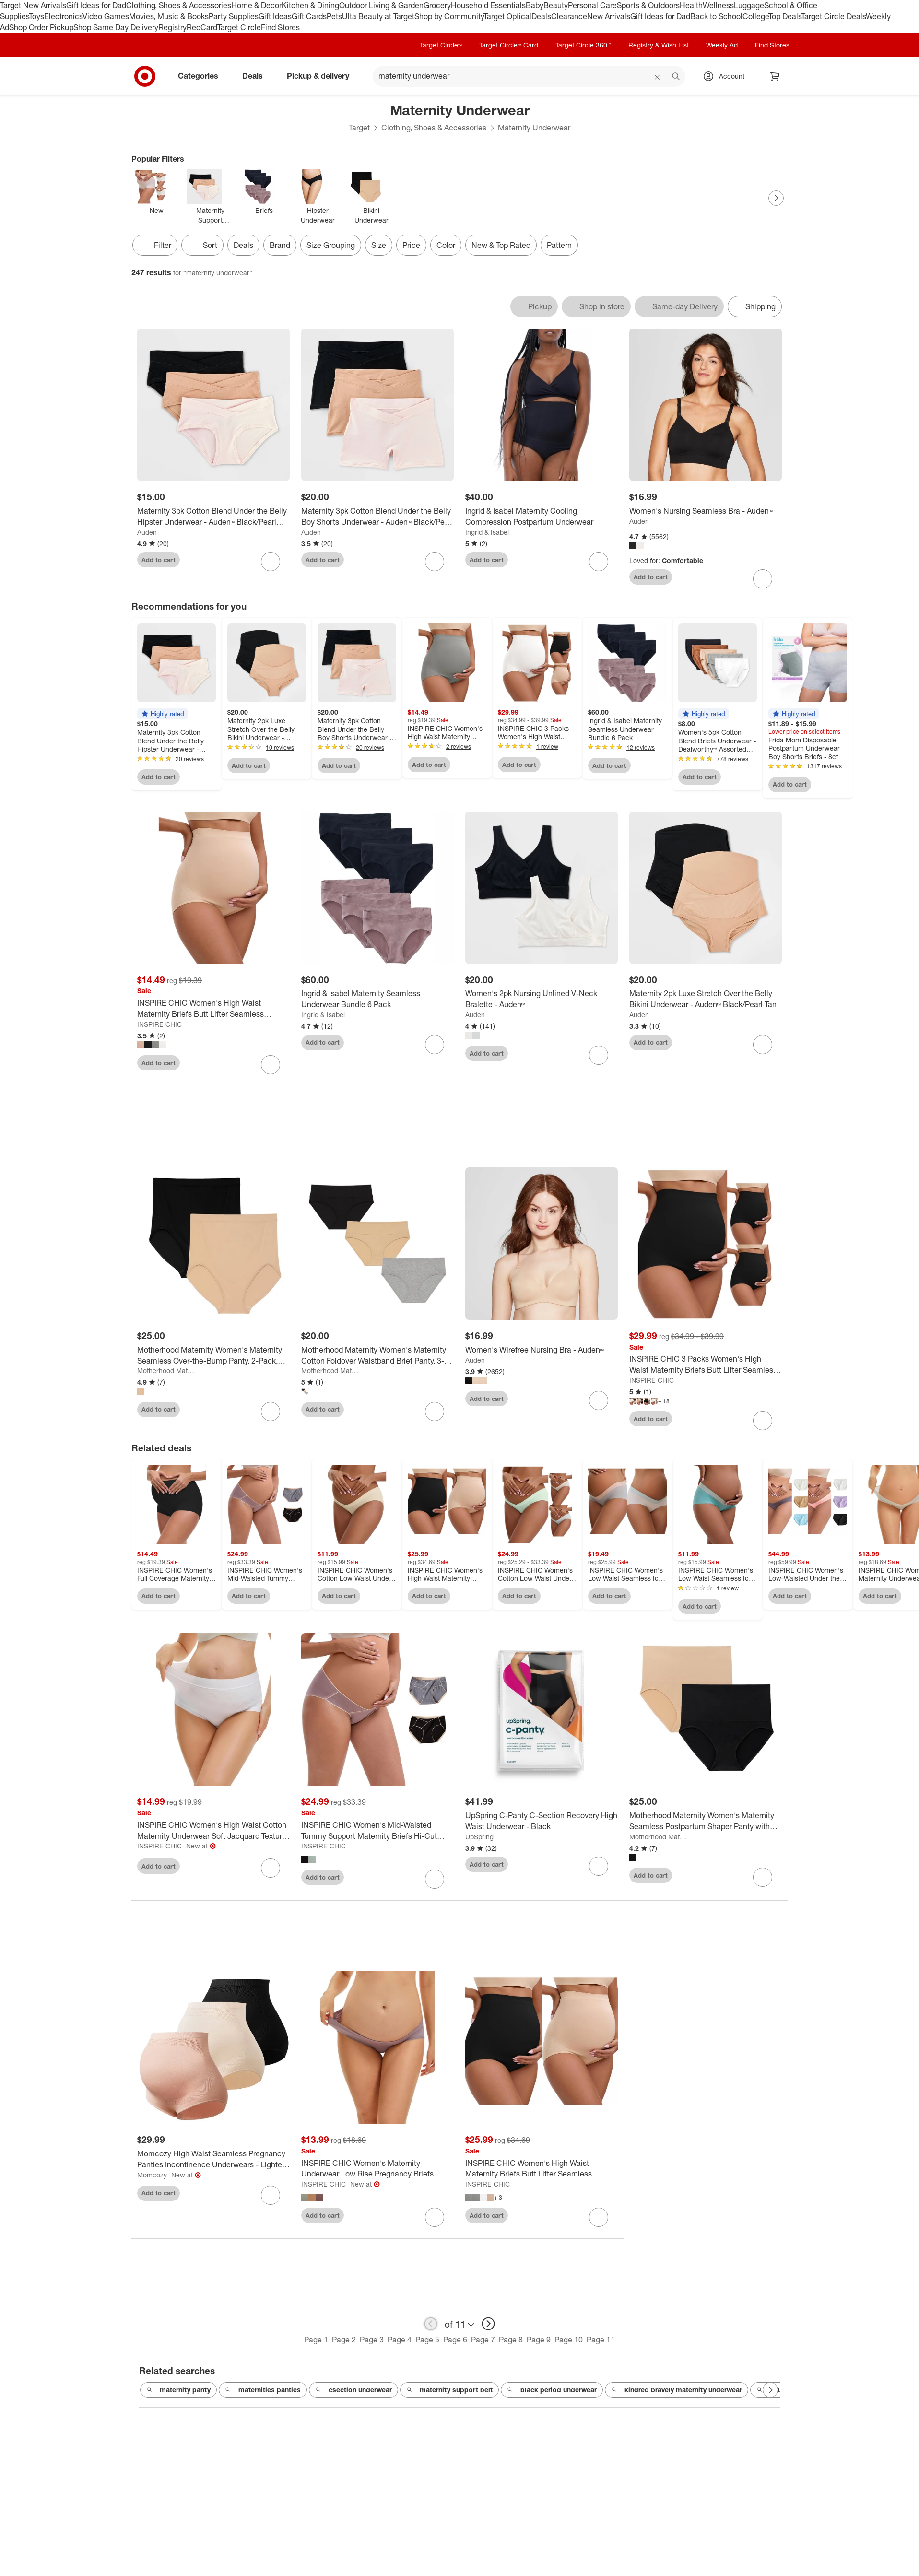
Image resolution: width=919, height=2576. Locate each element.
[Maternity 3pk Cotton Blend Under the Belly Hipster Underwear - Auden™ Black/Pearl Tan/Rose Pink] (213, 517)
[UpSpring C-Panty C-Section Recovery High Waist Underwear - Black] (541, 1821)
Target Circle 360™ (583, 45)
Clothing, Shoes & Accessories (178, 5)
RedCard (202, 27)
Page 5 (427, 2339)
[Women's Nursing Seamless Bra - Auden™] (705, 511)
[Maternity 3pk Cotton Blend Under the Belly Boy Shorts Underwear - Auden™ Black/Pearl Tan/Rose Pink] (377, 517)
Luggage (749, 5)
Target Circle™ (441, 45)
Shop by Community (448, 16)
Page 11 (601, 2339)
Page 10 (568, 2339)
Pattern (559, 245)
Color (445, 245)
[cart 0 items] (775, 76)
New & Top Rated (500, 245)
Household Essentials (488, 5)
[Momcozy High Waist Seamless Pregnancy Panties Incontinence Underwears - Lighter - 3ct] (213, 2159)
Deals (541, 16)
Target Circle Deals (833, 16)
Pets (334, 16)
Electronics (63, 16)
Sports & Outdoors (648, 5)
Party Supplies (234, 16)
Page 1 (316, 2339)
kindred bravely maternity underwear (676, 2390)
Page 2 (344, 2339)
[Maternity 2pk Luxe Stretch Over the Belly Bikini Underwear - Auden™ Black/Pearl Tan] (705, 999)
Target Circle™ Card (508, 45)
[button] (162, 713)
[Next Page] (776, 198)
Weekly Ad (722, 45)
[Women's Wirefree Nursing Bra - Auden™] (541, 1349)
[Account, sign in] (727, 76)
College (755, 16)
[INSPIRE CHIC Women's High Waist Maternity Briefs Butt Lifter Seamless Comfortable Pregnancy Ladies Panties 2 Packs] (541, 2169)
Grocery (437, 5)
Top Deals (784, 16)
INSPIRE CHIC (159, 1024)
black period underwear (552, 2390)
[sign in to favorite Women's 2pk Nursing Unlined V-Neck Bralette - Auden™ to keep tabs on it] (598, 1055)
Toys (36, 16)
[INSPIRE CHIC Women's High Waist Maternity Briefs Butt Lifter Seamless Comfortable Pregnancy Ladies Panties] (213, 1009)
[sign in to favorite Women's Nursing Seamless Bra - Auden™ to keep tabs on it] (762, 578)
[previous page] (430, 2323)
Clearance (569, 16)
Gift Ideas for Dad (96, 5)
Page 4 (400, 2339)
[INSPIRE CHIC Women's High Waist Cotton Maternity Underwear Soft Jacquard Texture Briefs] (213, 1831)
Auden (147, 532)
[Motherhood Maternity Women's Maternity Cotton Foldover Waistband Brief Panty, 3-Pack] (377, 1355)
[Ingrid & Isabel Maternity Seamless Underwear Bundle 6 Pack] (377, 999)
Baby (534, 5)
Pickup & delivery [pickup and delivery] (322, 76)
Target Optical (507, 16)
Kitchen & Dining (310, 5)
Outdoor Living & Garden (381, 5)
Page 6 (455, 2339)
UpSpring (479, 1837)
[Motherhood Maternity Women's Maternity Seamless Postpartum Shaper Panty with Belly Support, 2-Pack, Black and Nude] (705, 1821)
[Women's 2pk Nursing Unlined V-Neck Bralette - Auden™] (541, 999)
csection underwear (353, 2390)
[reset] (657, 77)
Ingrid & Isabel (487, 532)
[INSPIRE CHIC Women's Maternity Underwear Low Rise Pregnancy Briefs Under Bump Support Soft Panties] (377, 2169)
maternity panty (178, 2390)
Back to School (716, 16)
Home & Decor (256, 5)
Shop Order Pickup (41, 27)
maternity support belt (449, 2390)
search (676, 77)
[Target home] (144, 76)
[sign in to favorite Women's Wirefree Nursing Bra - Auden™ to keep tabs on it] (598, 1400)
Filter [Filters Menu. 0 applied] (155, 245)
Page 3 (372, 2339)
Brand (280, 245)
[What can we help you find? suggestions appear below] (529, 76)
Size (378, 245)
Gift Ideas (275, 16)
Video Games (105, 16)
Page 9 (539, 2339)
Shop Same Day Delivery (115, 27)
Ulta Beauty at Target (378, 16)
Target (359, 127)
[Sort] (202, 245)
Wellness (718, 5)
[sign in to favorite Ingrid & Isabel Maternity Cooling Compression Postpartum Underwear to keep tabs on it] (598, 561)
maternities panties (263, 2390)
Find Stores (280, 27)
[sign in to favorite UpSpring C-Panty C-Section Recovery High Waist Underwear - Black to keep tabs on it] (598, 1866)
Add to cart (158, 560)
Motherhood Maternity (166, 1370)
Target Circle (239, 27)
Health (691, 5)
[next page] (488, 2323)
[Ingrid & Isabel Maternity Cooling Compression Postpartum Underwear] (541, 517)
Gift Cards (309, 16)
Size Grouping (330, 245)
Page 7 (483, 2339)
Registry (172, 27)
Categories (202, 76)
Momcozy (152, 2175)
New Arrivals (608, 16)
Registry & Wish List (658, 45)
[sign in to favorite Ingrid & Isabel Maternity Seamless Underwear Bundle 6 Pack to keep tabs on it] (434, 1044)
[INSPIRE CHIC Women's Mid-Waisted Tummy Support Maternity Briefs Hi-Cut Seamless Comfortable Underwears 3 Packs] (377, 1831)
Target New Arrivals (33, 5)
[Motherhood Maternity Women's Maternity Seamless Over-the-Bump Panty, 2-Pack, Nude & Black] (213, 1355)
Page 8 (511, 2339)
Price (411, 245)
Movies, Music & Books (169, 16)
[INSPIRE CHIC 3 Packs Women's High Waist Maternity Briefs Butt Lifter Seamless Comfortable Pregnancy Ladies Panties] (705, 1364)
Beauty (555, 5)
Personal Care (592, 5)
